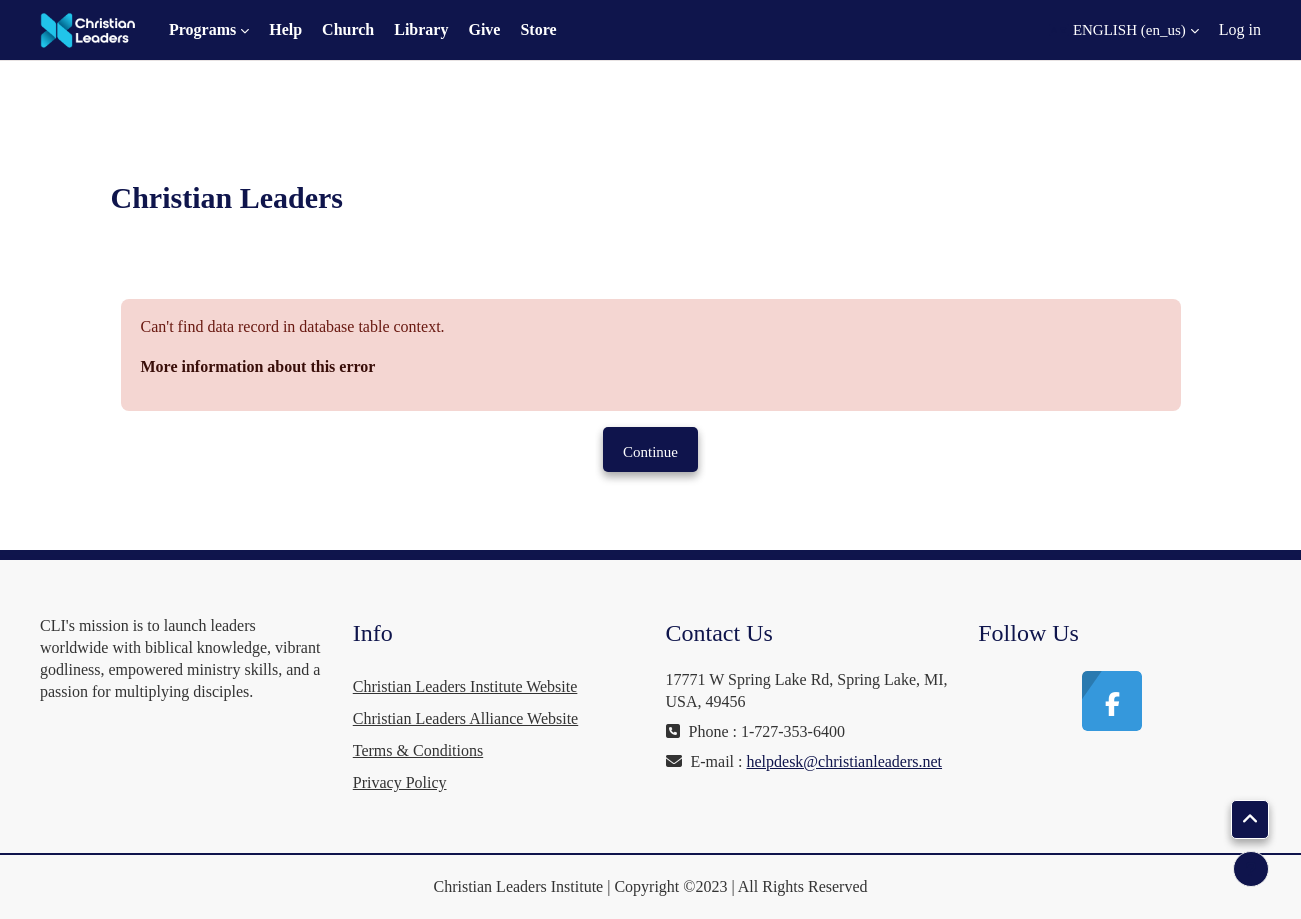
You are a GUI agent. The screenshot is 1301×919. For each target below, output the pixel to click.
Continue (650, 452)
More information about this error (258, 366)
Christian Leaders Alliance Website (465, 718)
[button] (1124, 30)
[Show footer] (1251, 869)
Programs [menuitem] (202, 29)
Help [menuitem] (285, 29)
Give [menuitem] (484, 29)
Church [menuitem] (348, 29)
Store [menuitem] (538, 29)
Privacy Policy (400, 782)
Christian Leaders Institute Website (465, 686)
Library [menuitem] (421, 29)
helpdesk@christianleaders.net (844, 761)
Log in (1240, 29)
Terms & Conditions (418, 750)
